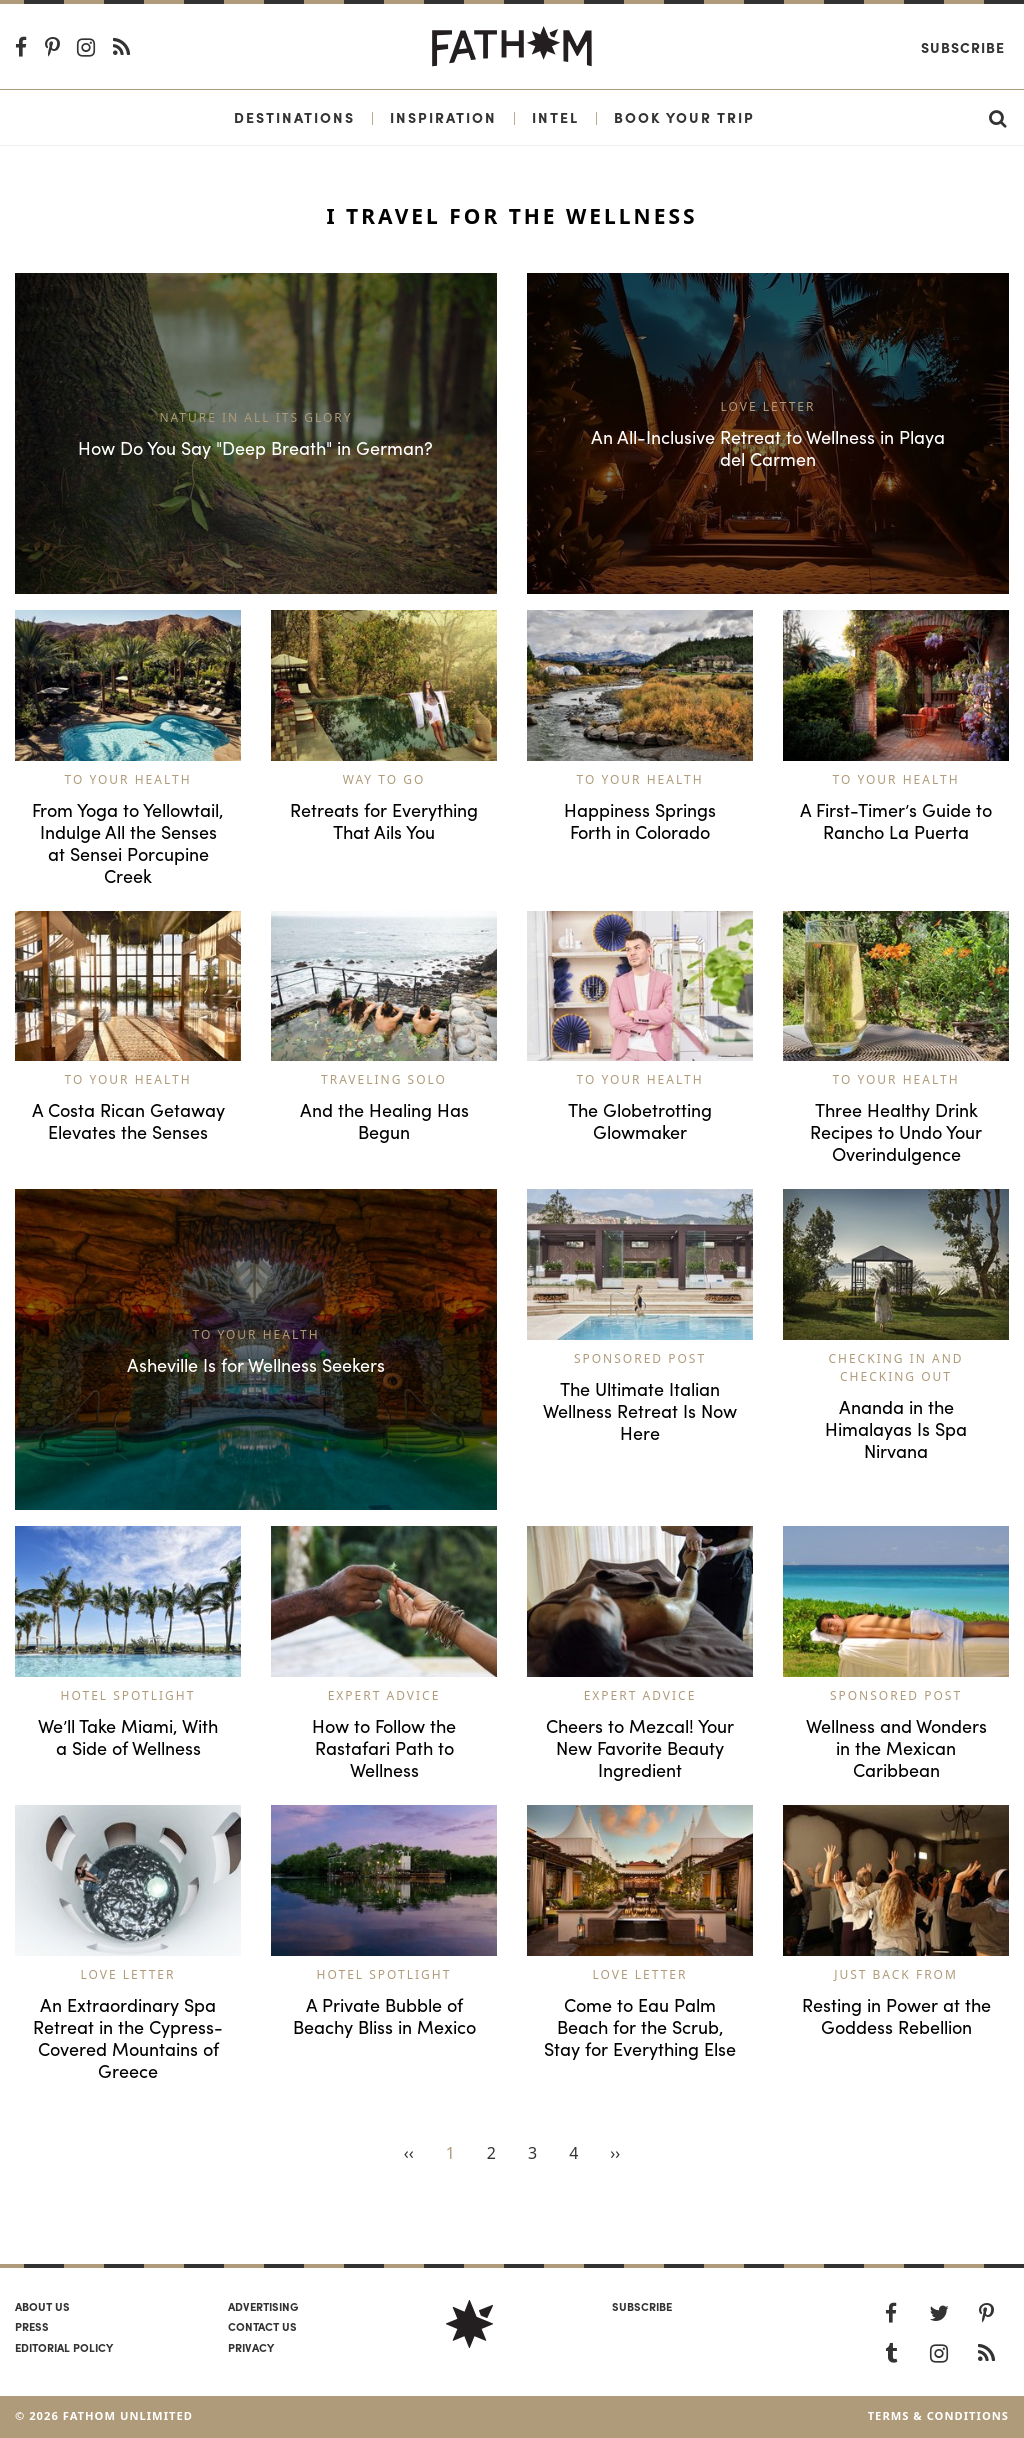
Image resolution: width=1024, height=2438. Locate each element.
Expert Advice (384, 1695)
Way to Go (384, 779)
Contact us (262, 2326)
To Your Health (127, 779)
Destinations (294, 117)
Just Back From (896, 1974)
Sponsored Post (640, 1358)
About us (42, 2306)
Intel (555, 117)
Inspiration (443, 117)
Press (32, 2326)
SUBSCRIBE (642, 2306)
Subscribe (963, 47)
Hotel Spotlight (128, 1695)
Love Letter (128, 1974)
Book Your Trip (684, 117)
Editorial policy (64, 2347)
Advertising (263, 2306)
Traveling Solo (384, 1079)
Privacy (251, 2347)
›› (615, 2153)
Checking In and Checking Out (895, 1367)
